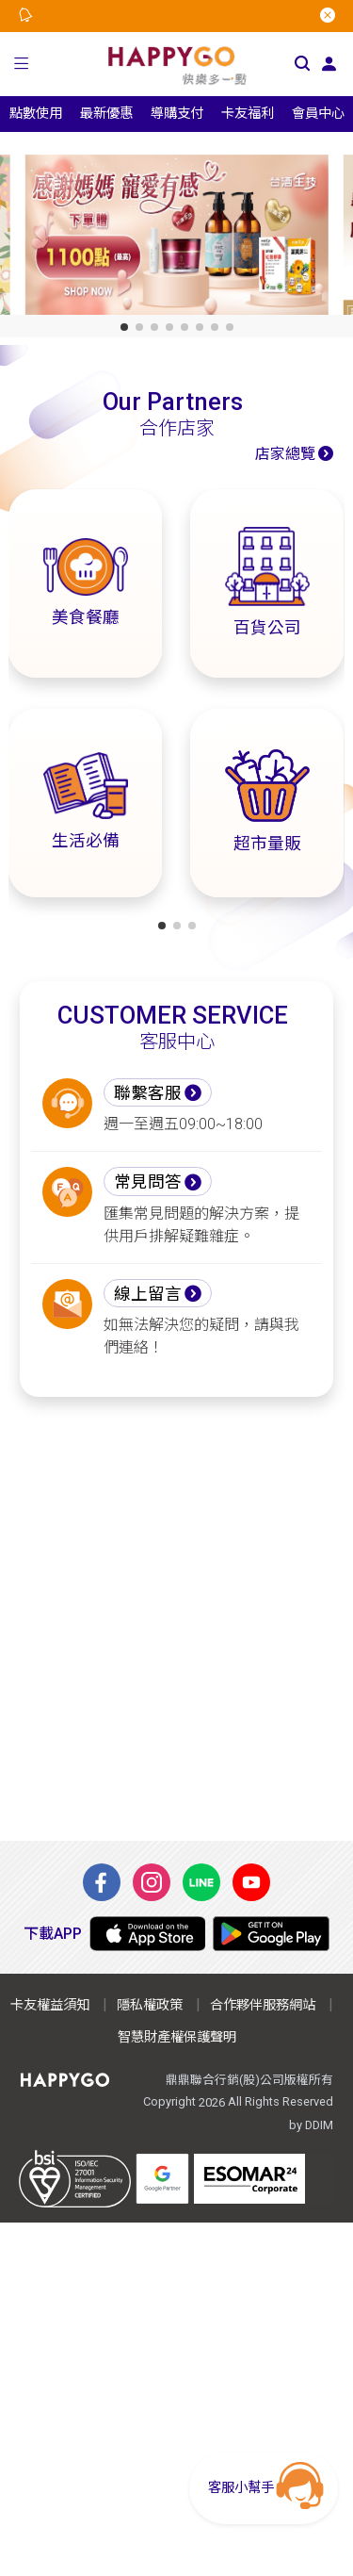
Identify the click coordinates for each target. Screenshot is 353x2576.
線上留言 (148, 1294)
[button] (21, 64)
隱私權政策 (150, 2005)
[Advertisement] (176, 1619)
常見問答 (148, 1182)
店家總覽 (285, 454)
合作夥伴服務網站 (262, 2005)
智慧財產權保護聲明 (177, 2037)
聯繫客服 (148, 1093)
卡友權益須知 (49, 2005)
